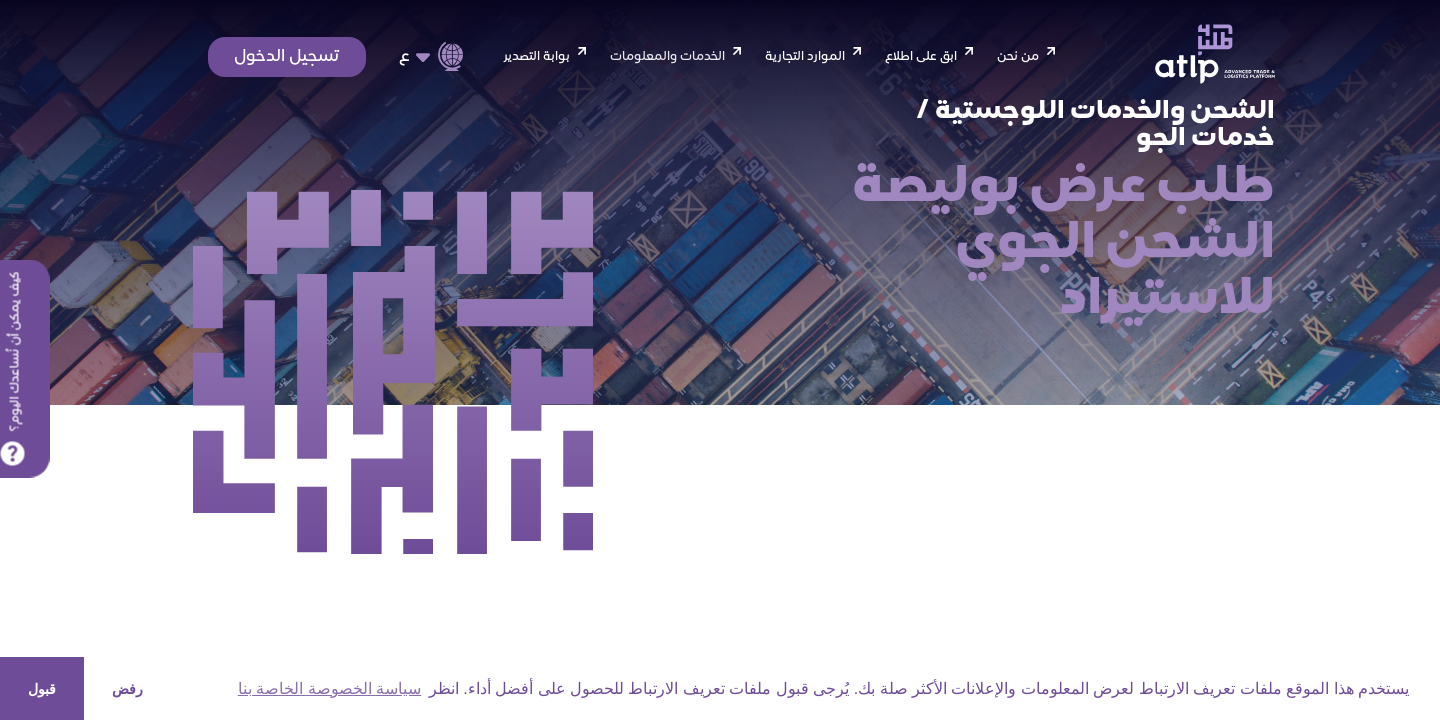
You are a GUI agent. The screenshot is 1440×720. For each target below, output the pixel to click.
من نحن (1018, 57)
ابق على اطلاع (921, 57)
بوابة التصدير (536, 57)
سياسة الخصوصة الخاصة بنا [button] (329, 688)
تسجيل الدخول (287, 57)
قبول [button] (42, 689)
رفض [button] (127, 689)
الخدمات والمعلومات (667, 57)
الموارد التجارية (805, 57)
